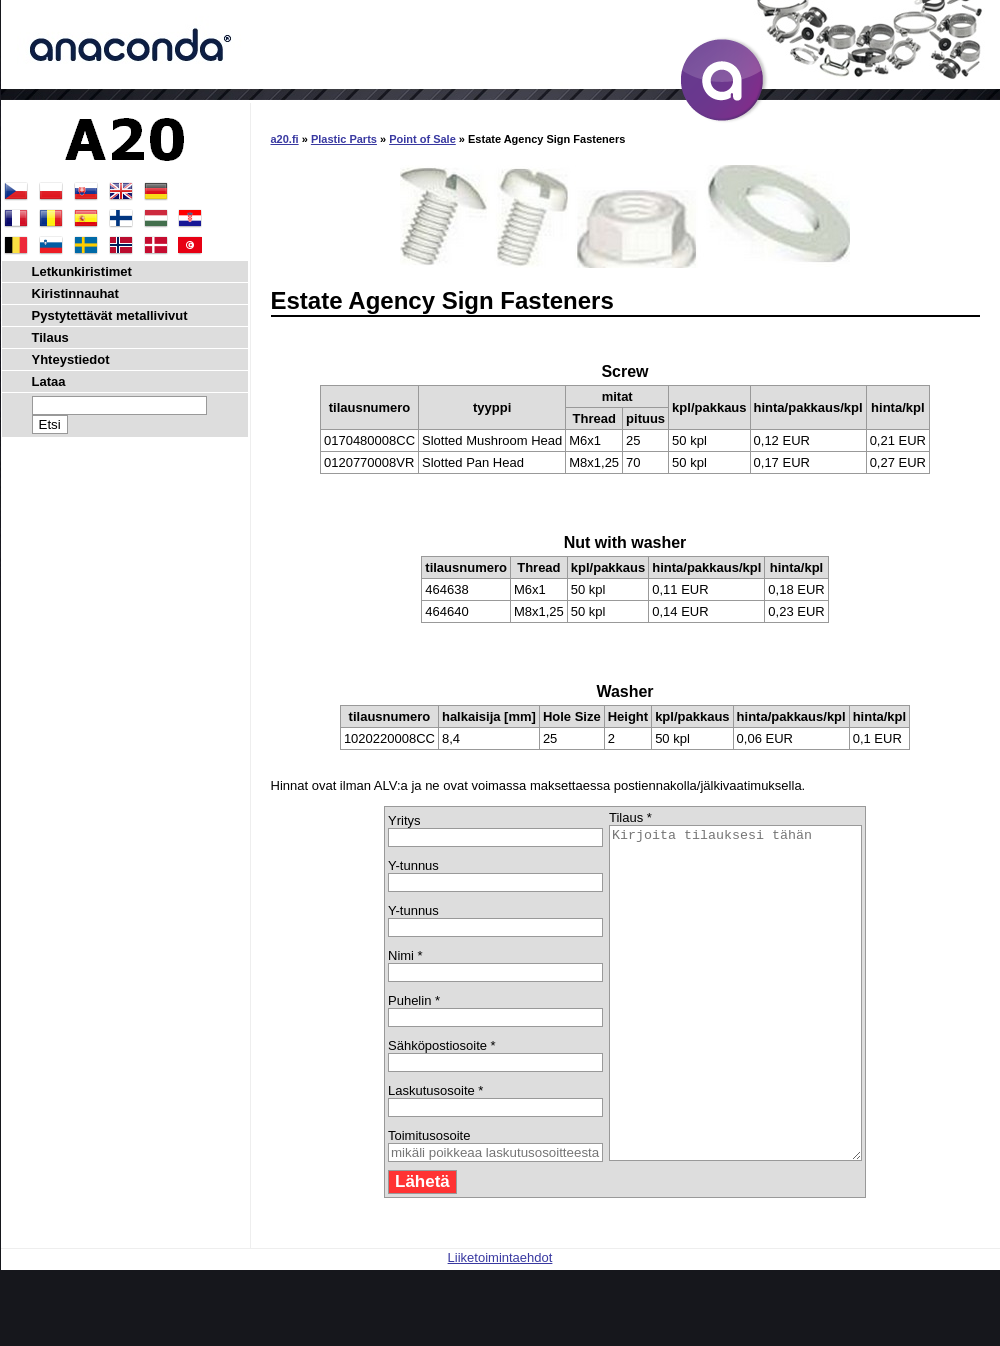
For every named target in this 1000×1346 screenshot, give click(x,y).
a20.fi (285, 139)
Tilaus (50, 337)
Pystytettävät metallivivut (110, 315)
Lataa (49, 381)
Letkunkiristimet (82, 271)
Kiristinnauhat (75, 293)
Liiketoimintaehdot (500, 1323)
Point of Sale (422, 139)
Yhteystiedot (71, 359)
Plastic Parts (344, 139)
